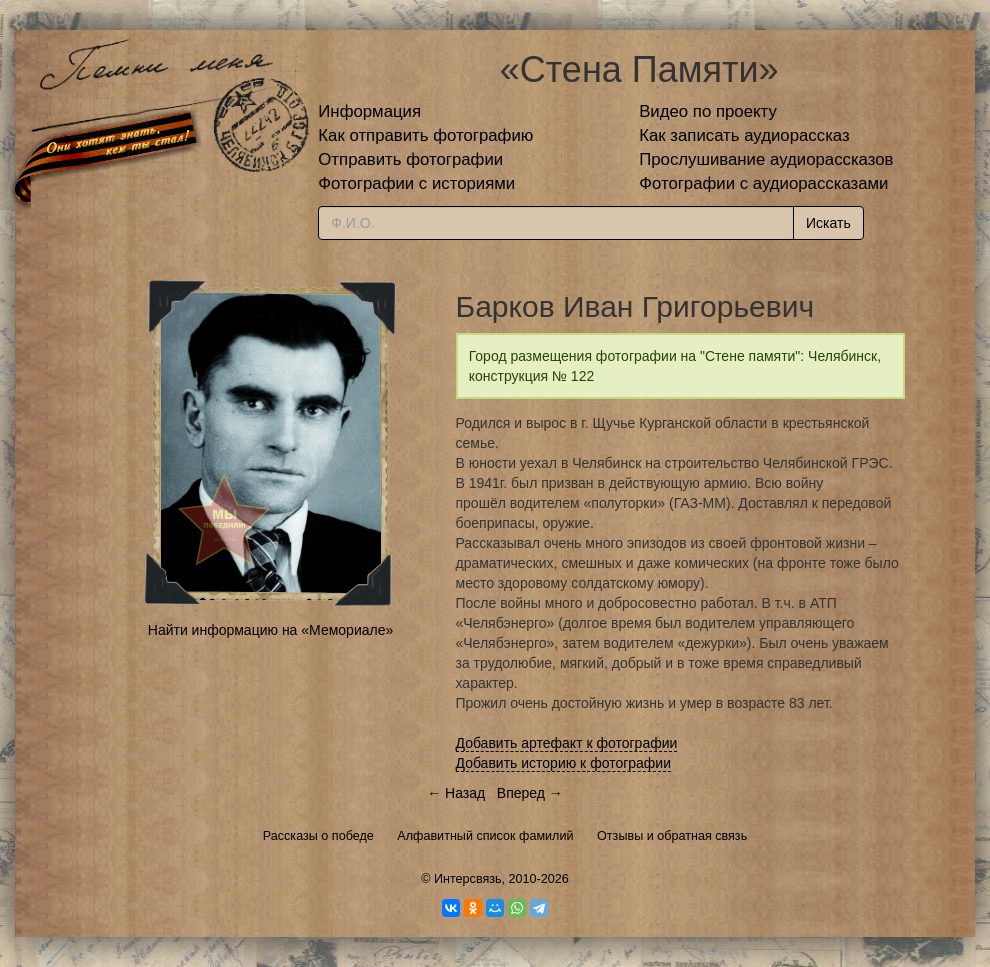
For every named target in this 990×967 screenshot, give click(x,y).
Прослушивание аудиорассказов (766, 159)
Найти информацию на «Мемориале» (270, 630)
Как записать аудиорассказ (744, 135)
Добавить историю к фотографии (564, 763)
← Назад (456, 793)
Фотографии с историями (416, 183)
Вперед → (530, 793)
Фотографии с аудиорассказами (763, 183)
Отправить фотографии (410, 159)
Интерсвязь (468, 879)
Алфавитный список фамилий (485, 836)
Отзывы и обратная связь (672, 836)
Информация (369, 111)
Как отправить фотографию (425, 135)
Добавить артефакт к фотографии (567, 743)
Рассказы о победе (318, 836)
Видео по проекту (708, 111)
